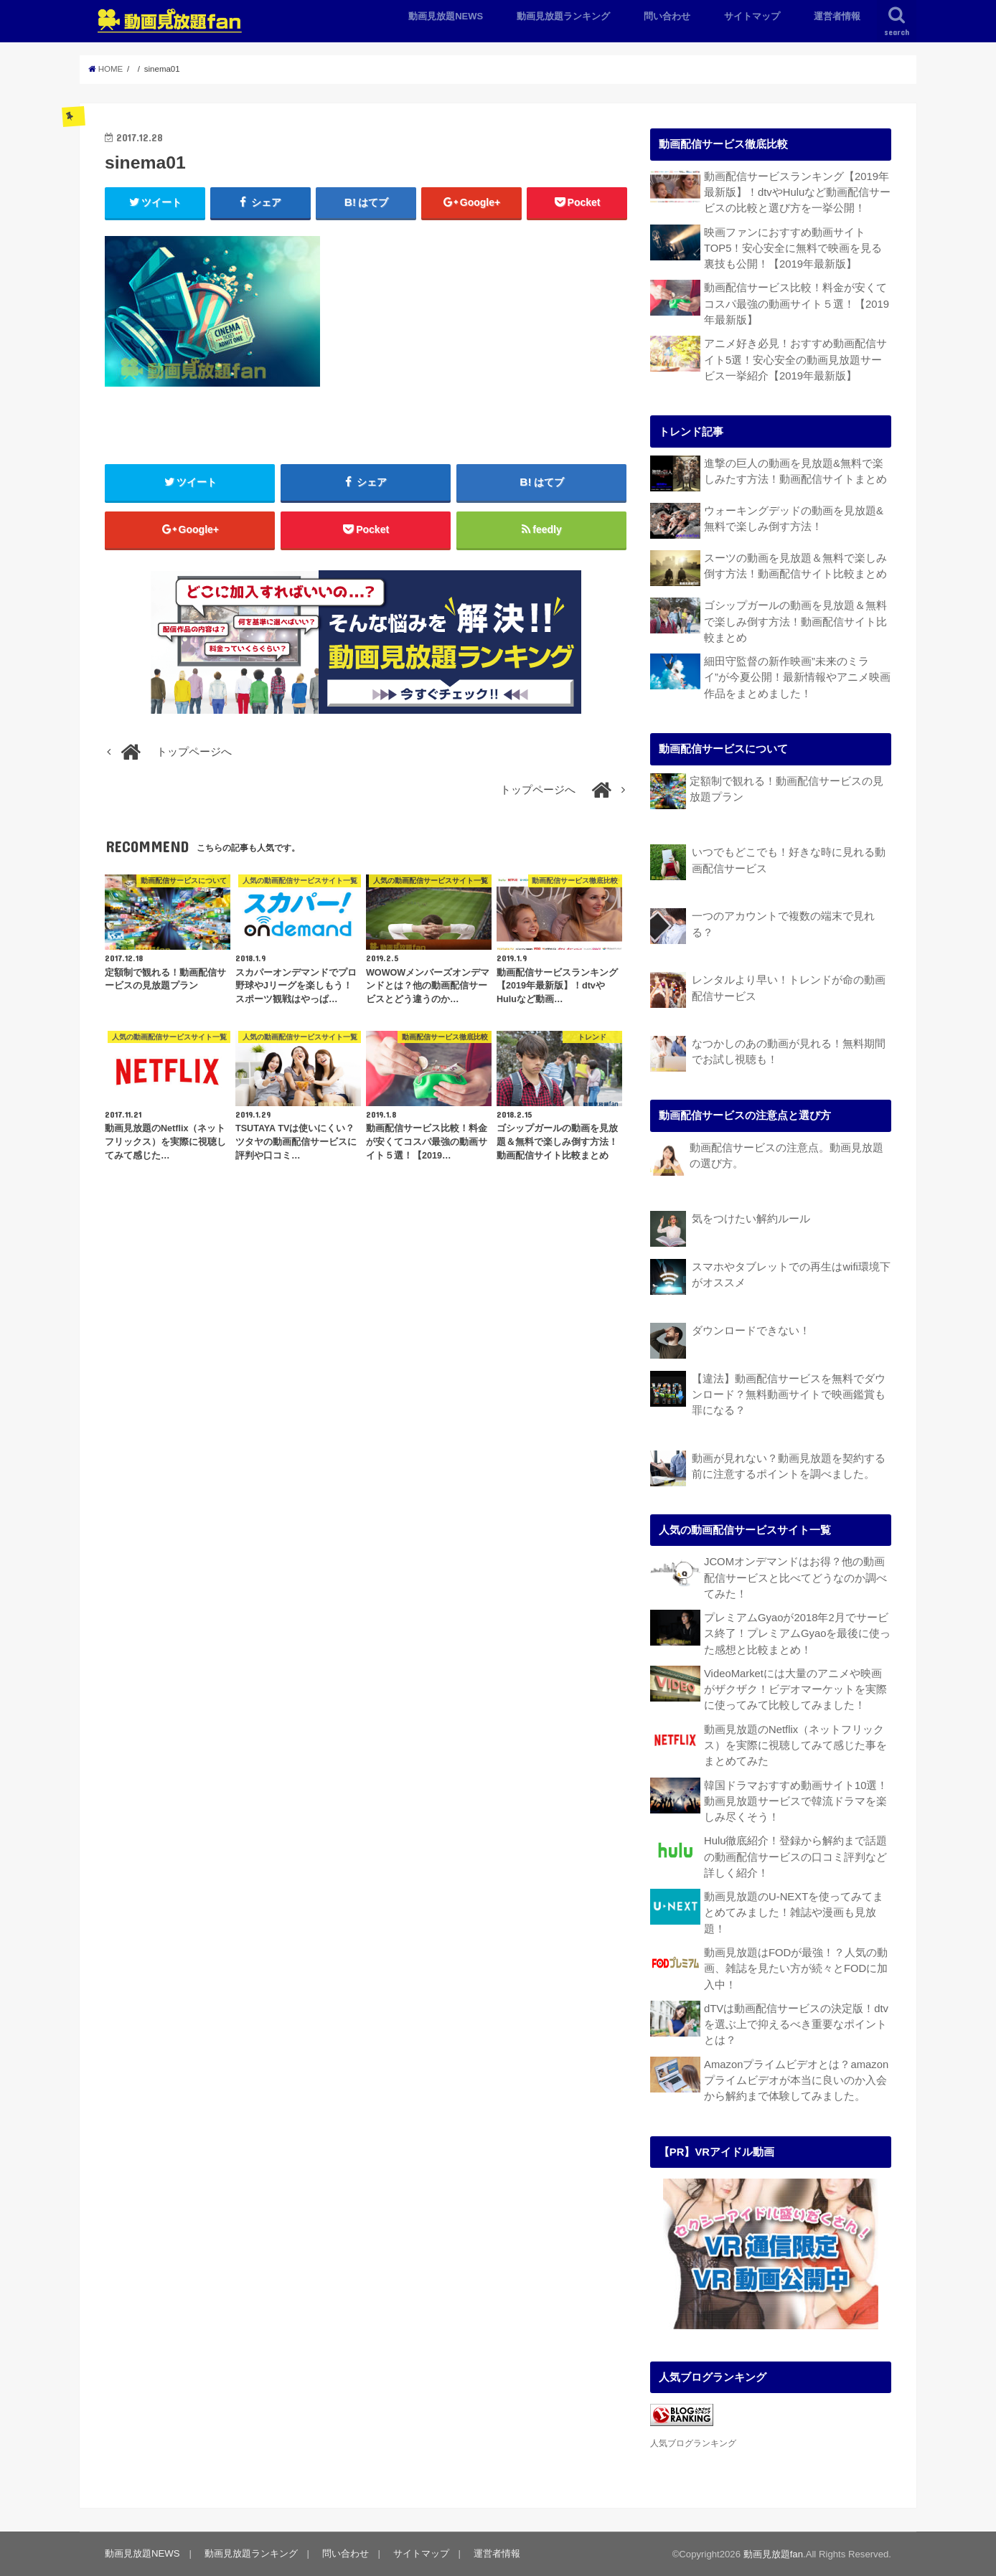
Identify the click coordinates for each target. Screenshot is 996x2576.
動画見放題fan (773, 2554)
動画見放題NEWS (445, 16)
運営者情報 (837, 16)
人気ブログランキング (693, 2443)
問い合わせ (667, 16)
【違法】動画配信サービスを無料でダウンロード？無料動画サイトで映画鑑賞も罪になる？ (788, 1394)
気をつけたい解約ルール (751, 1219)
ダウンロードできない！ (751, 1330)
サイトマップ (752, 16)
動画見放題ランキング (563, 16)
